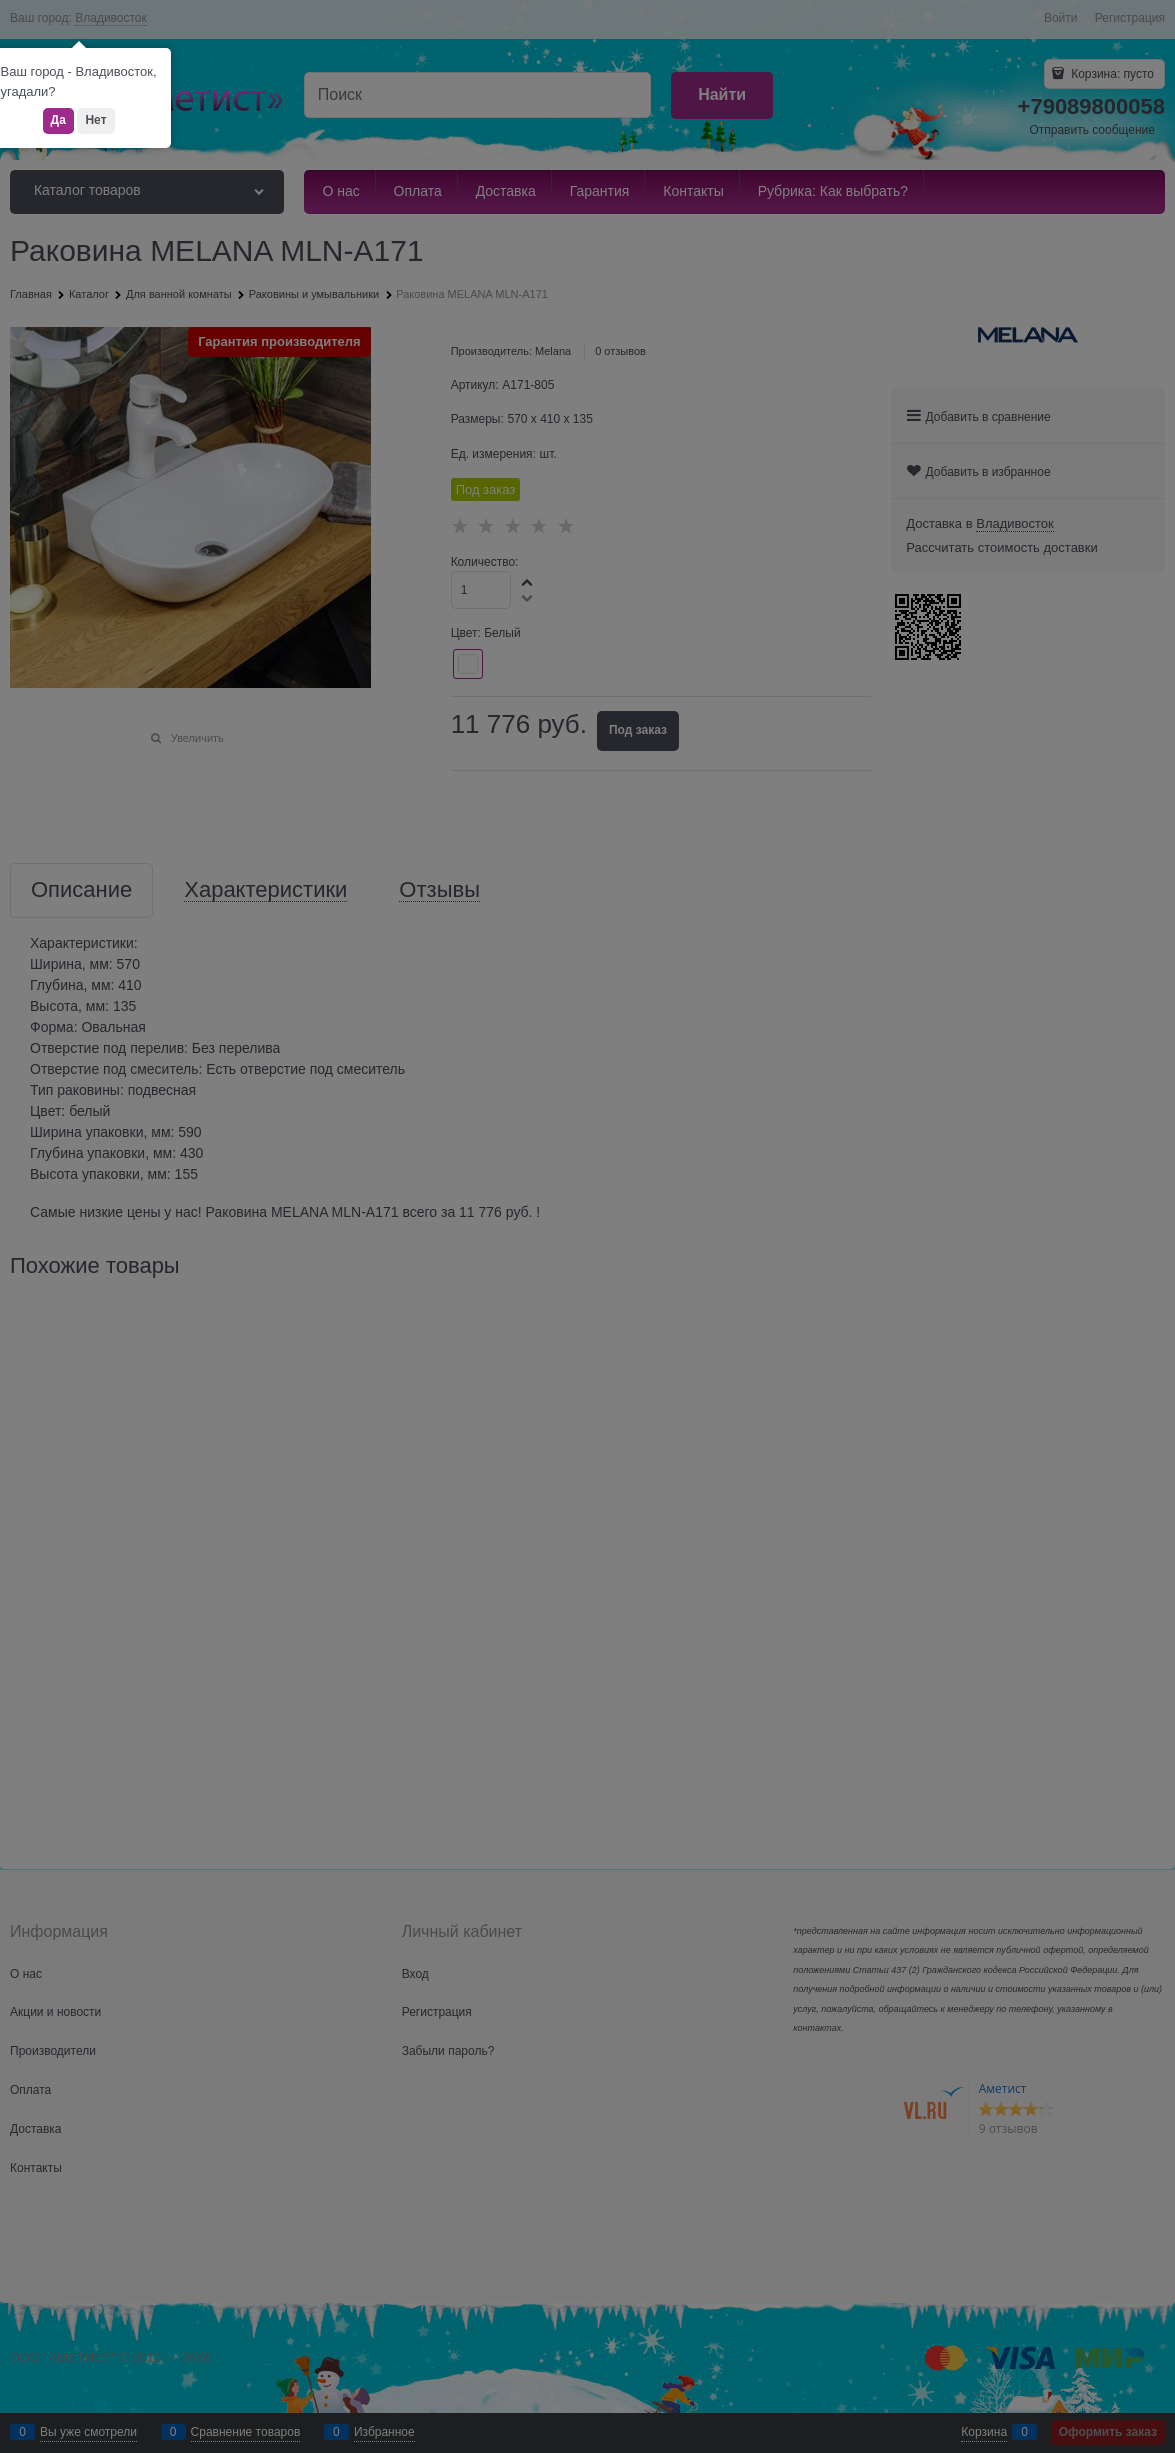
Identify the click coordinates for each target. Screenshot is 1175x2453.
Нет (95, 120)
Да (58, 120)
